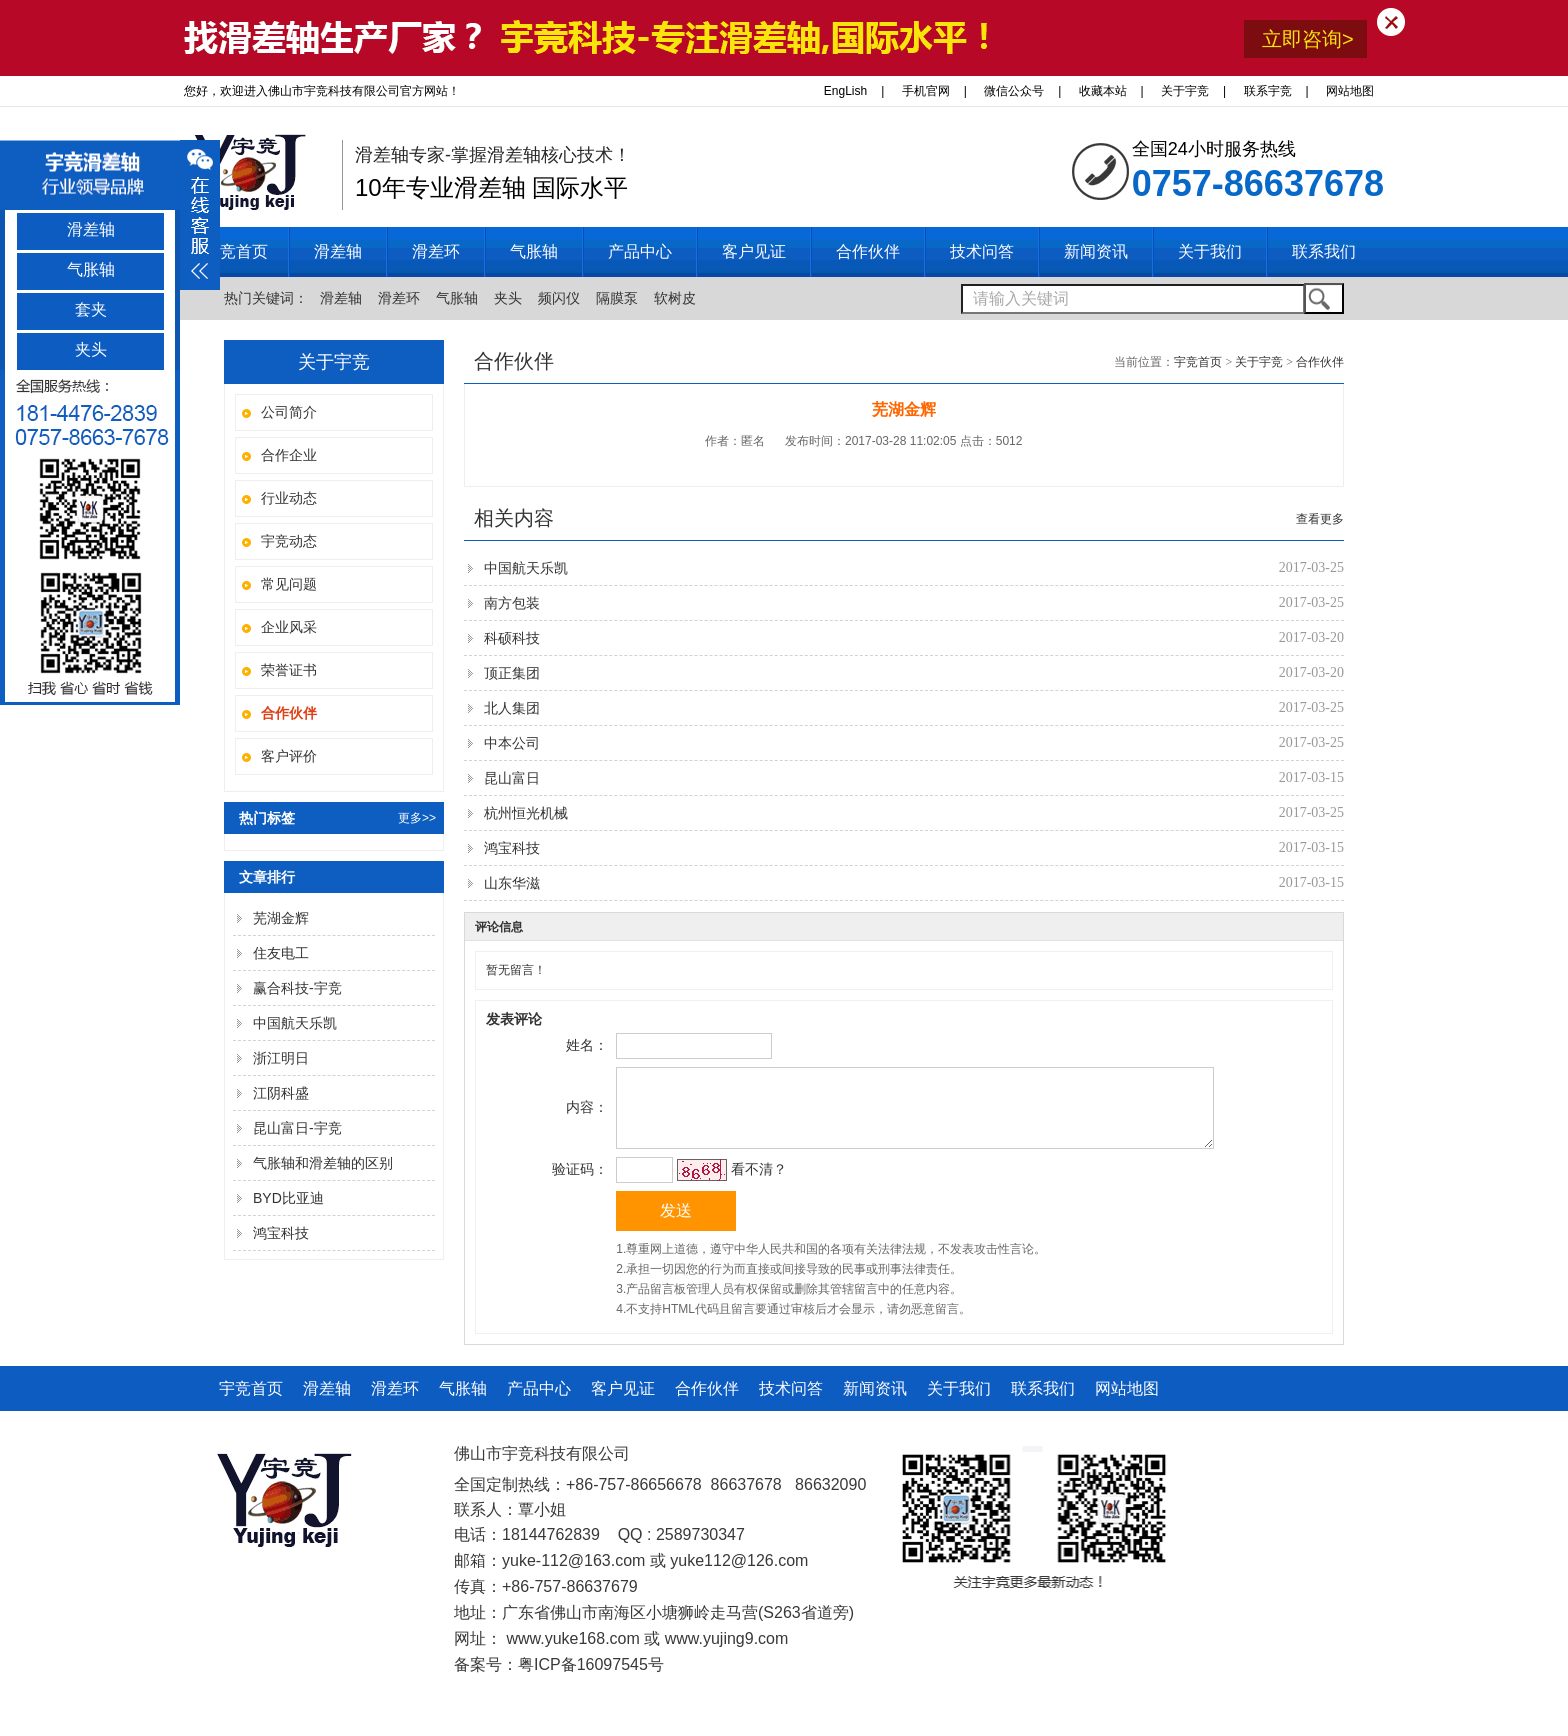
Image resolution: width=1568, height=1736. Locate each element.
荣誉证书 (289, 670)
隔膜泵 (617, 298)
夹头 (508, 298)
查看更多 (1320, 519)
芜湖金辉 (281, 918)
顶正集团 (512, 673)
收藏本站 (1103, 91)
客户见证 (623, 1403)
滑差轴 (341, 298)
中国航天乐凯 (295, 1023)
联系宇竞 (1268, 91)
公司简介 (289, 412)
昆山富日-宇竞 (297, 1128)
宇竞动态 (289, 541)
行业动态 (289, 498)
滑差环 (399, 298)
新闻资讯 (875, 1403)
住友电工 (281, 953)
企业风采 (289, 627)
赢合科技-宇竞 (297, 988)
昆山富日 (512, 778)
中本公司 (512, 743)
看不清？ (756, 1184)
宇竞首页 (236, 251)
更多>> (417, 818)
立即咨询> (1308, 39)
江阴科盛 (281, 1093)
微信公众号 (1014, 91)
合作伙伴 (1320, 362)
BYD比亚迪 (288, 1198)
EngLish (845, 91)
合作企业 (289, 455)
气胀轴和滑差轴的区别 (323, 1163)
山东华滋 (512, 883)
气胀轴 (457, 298)
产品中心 (539, 1403)
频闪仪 (559, 298)
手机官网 (926, 91)
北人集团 (512, 708)
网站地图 (1350, 91)
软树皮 (675, 298)
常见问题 (289, 584)
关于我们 (959, 1403)
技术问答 (791, 1403)
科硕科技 (512, 638)
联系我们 (1043, 1403)
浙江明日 (281, 1058)
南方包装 (512, 603)
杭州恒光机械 (526, 813)
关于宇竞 (1185, 91)
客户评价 (289, 756)
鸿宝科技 (281, 1233)
